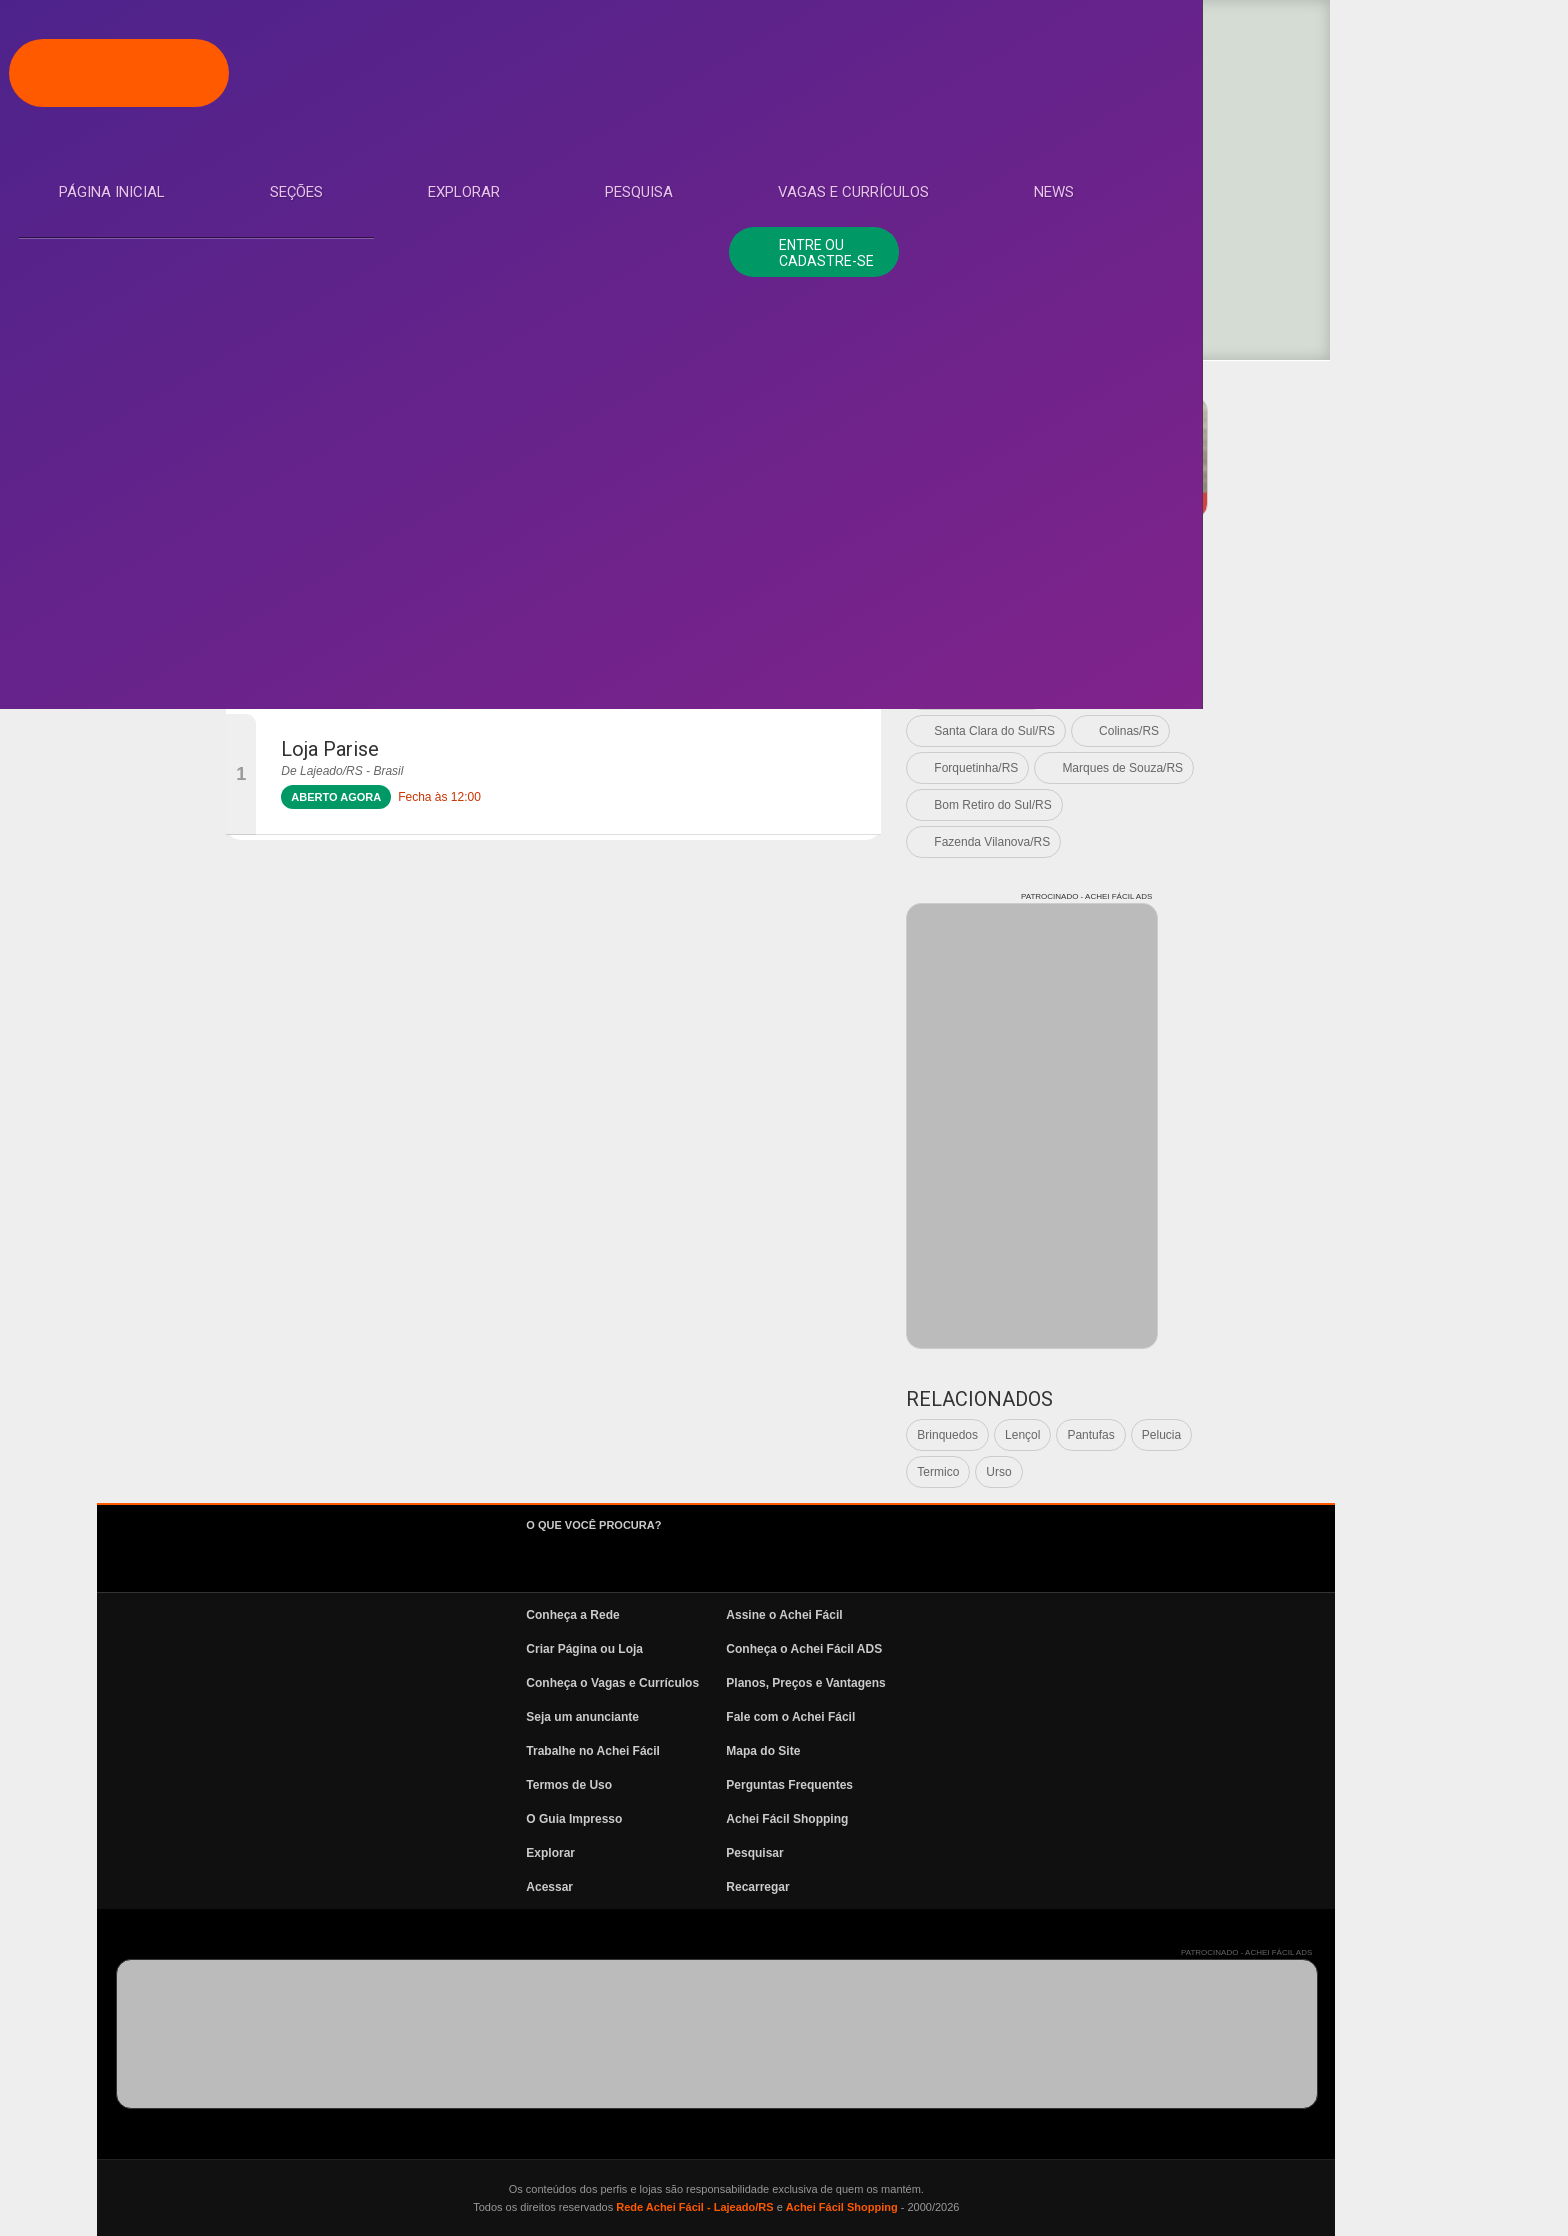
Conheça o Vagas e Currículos (845, 1683)
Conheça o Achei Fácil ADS (1037, 1649)
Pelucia (1393, 1435)
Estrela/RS (1195, 657)
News (100, 513)
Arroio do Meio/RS (1317, 657)
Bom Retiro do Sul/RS (1225, 805)
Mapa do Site (996, 1751)
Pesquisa (114, 393)
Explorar (116, 333)
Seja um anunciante (815, 1717)
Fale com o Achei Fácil (1023, 1717)
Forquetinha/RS (1209, 768)
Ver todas (1192, 620)
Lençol (1255, 1435)
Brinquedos (1180, 1435)
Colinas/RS (1362, 731)
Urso (1231, 1472)
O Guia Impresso (807, 1819)
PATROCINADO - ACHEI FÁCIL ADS (1369, 389)
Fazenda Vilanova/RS (1225, 842)
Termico (1171, 1472)
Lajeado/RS (1293, 620)
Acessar (782, 1887)
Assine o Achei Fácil (1017, 1615)
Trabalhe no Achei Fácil (826, 1751)
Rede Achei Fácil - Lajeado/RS (927, 2207)
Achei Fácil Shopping (1020, 1819)
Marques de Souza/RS (1355, 768)
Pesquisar (987, 1853)
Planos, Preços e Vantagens (1038, 1683)
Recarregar (990, 1887)
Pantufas (1323, 1435)
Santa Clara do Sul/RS (1227, 731)
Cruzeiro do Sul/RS (1218, 694)
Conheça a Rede (805, 1615)
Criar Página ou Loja (817, 1649)
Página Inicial (133, 213)
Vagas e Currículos (155, 453)
